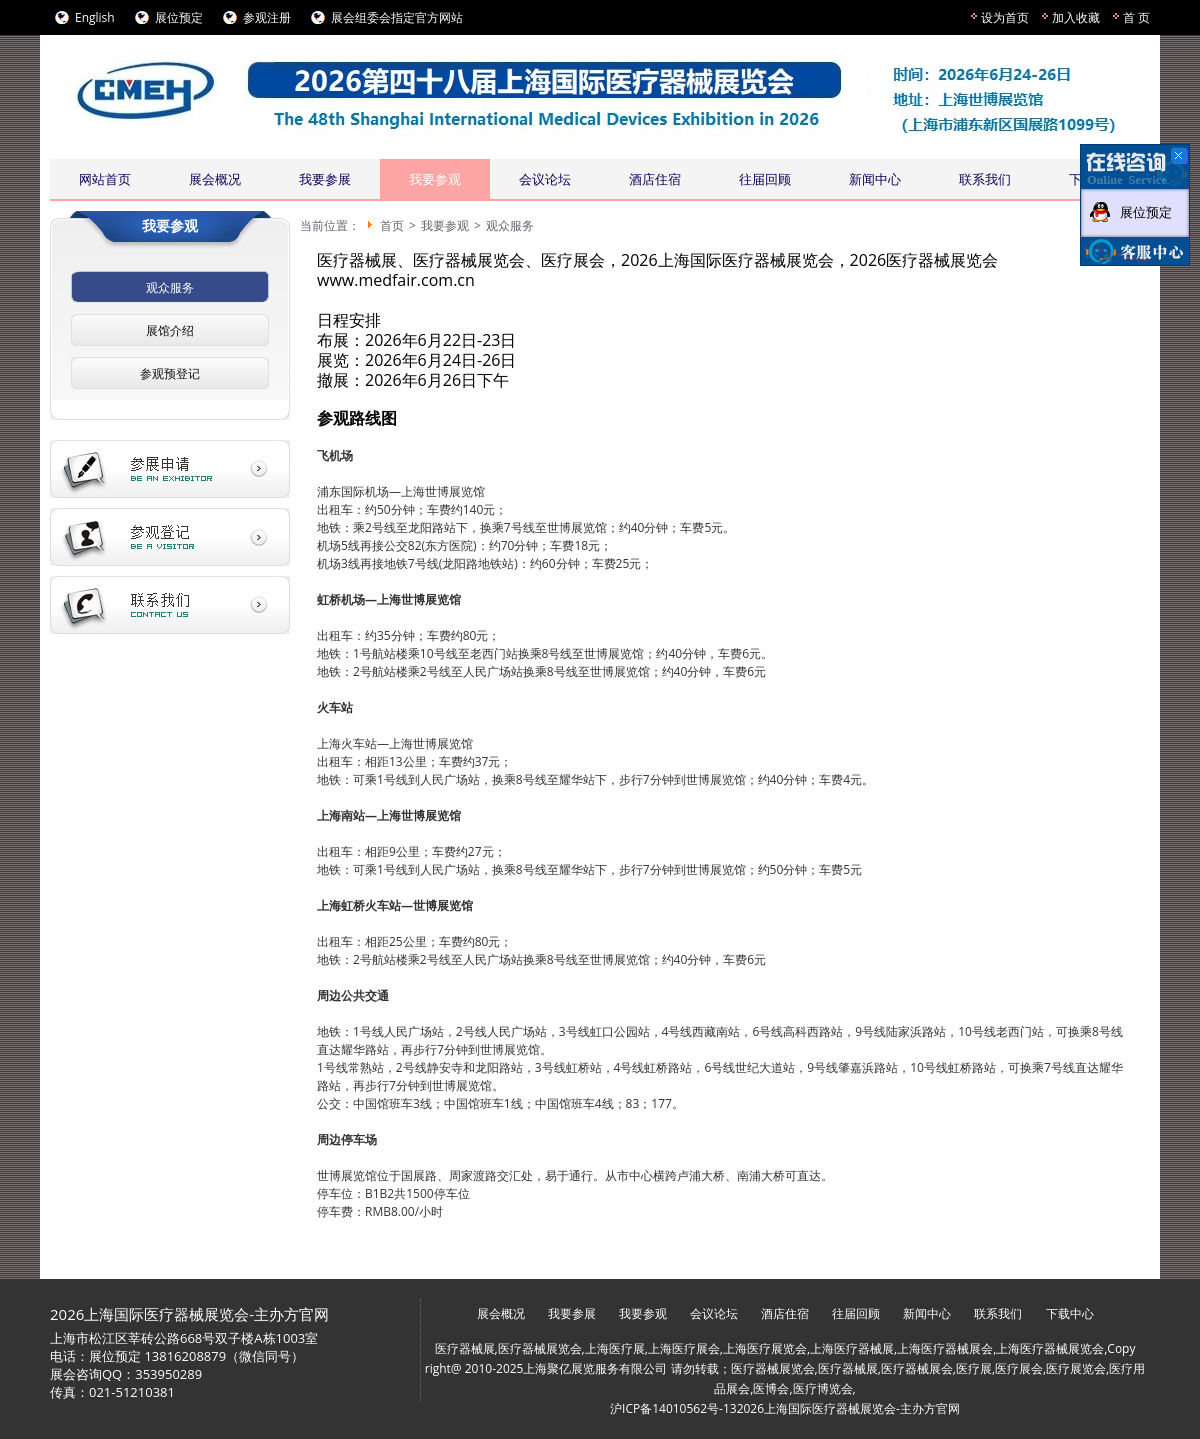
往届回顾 (765, 179)
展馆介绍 (170, 330)
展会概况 (215, 179)
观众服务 (170, 287)
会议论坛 (545, 179)
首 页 (1136, 17)
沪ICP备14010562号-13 (673, 1408)
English (95, 17)
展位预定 (179, 17)
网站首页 (105, 179)
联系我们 (985, 179)
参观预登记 (170, 373)
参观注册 (267, 17)
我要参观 (435, 179)
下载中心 (1070, 1313)
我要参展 (325, 179)
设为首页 (1005, 17)
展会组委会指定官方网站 (397, 17)
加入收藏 (1076, 17)
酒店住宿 (655, 179)
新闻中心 (875, 179)
